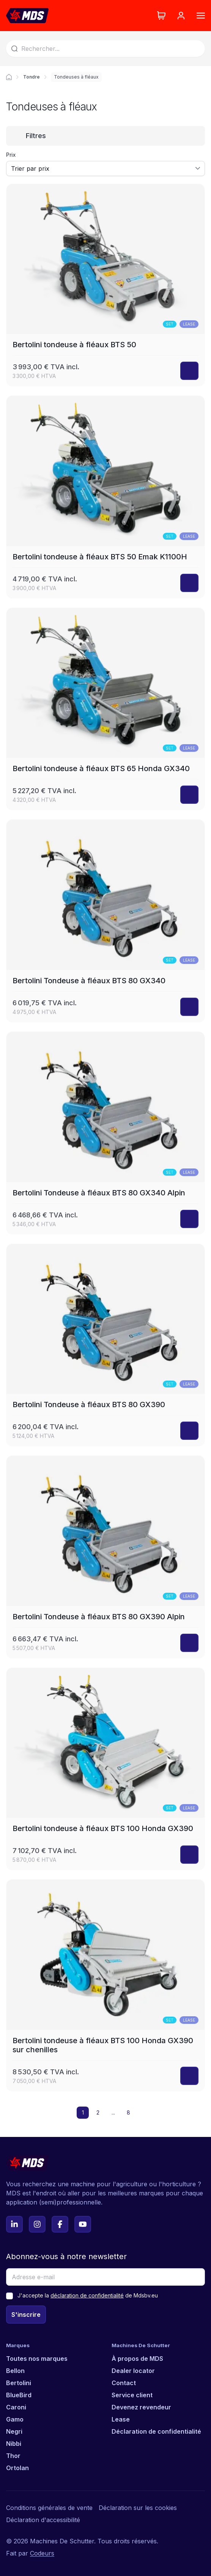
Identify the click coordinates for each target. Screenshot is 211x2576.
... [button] (113, 2112)
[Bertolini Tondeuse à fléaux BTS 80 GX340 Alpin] (105, 1133)
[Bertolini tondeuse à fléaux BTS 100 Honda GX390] (105, 1769)
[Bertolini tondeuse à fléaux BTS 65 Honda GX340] (105, 709)
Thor (13, 2455)
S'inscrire (26, 2314)
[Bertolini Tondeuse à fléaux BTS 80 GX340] (105, 921)
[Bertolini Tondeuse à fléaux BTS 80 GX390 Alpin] (105, 1557)
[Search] (105, 48)
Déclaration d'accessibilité (43, 2520)
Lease (121, 2419)
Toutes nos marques (37, 2358)
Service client (132, 2395)
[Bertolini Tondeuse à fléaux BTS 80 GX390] (105, 1345)
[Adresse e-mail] (105, 2277)
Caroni (16, 2407)
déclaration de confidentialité (87, 2295)
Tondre (31, 77)
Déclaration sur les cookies (138, 2507)
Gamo (15, 2419)
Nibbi (13, 2443)
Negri (14, 2431)
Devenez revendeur (141, 2407)
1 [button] (83, 2112)
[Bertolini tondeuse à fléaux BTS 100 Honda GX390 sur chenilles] (105, 1985)
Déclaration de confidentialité (156, 2431)
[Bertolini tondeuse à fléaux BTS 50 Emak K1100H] (105, 497)
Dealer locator (133, 2370)
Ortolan (17, 2468)
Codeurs (42, 2553)
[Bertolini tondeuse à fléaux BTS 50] (105, 285)
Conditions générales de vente (49, 2507)
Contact (124, 2383)
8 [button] (128, 2112)
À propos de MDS (137, 2358)
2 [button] (97, 2112)
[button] (143, 2113)
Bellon (15, 2370)
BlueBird (18, 2395)
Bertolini (18, 2383)
